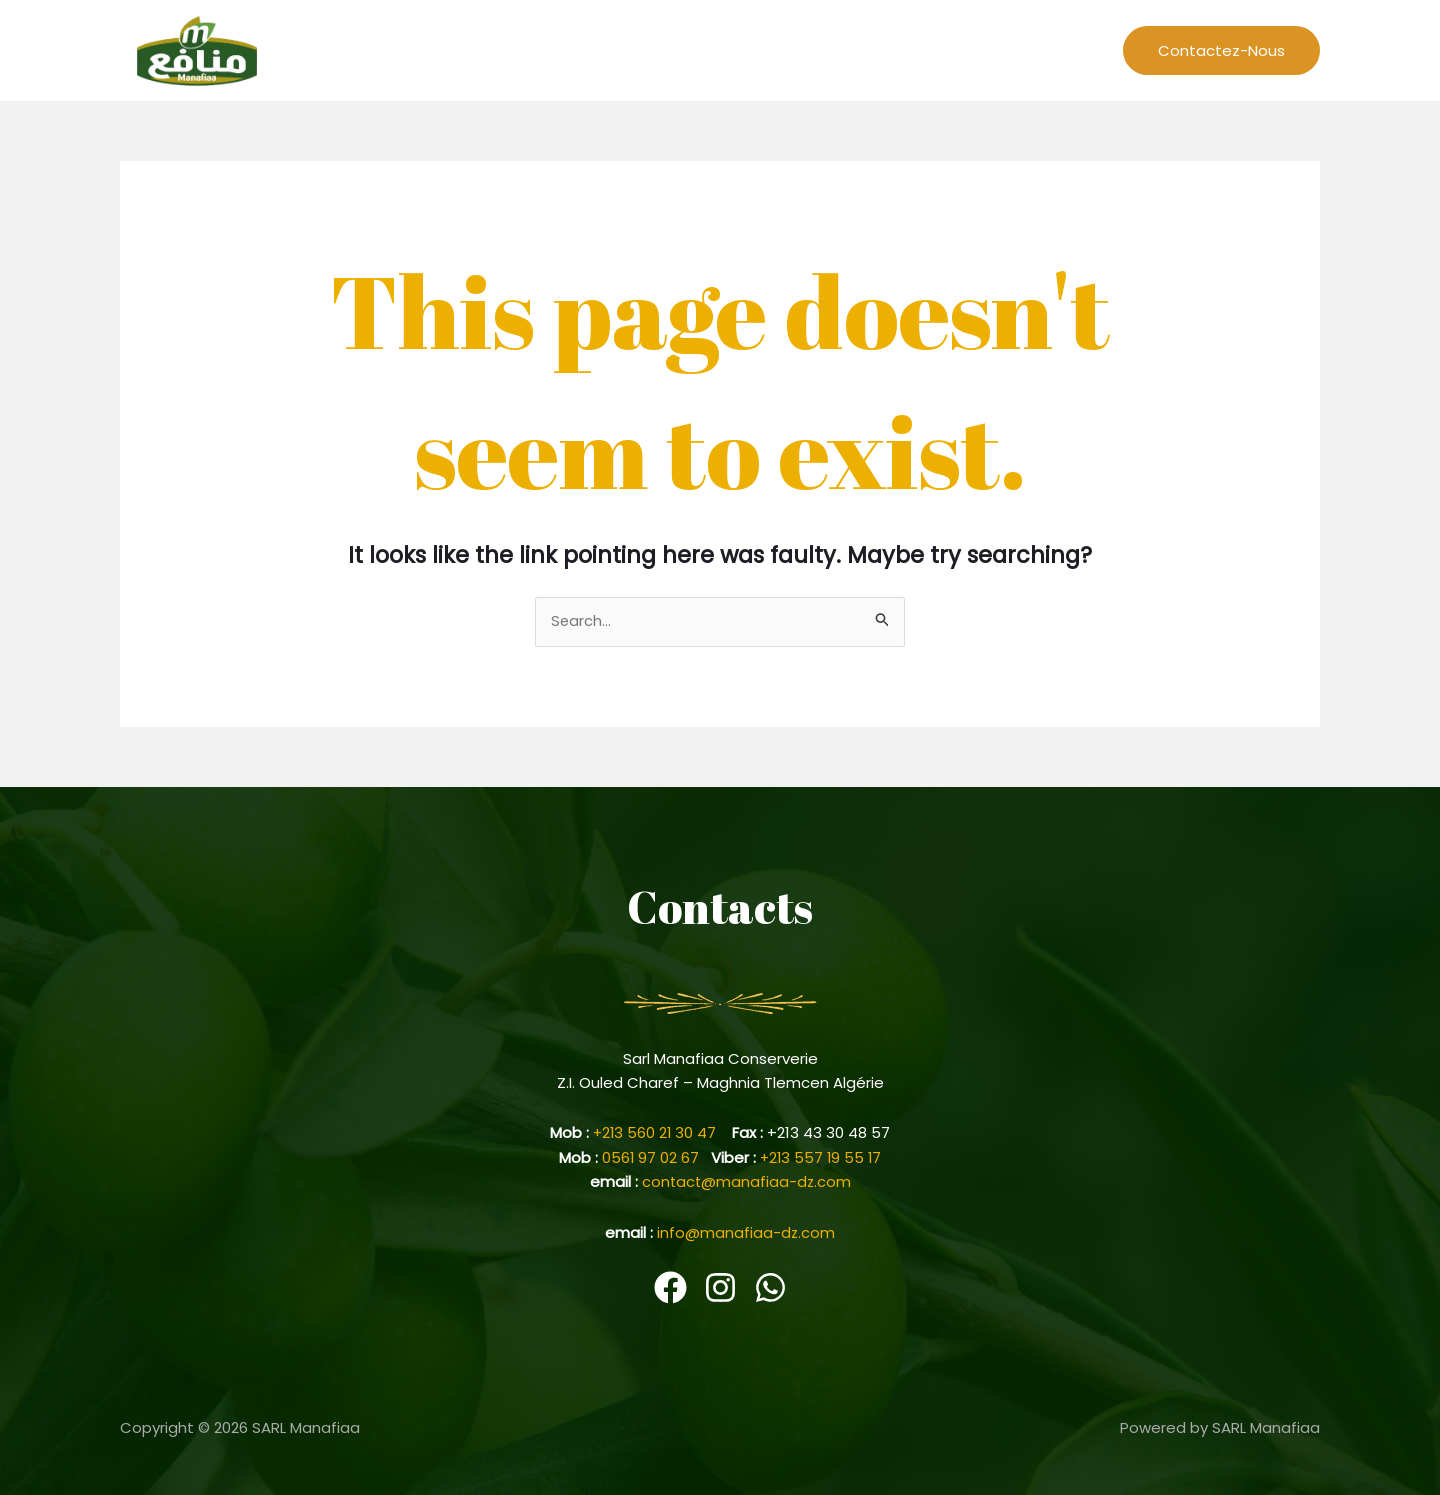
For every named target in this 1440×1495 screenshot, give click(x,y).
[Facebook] (670, 1286)
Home (631, 49)
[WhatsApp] (770, 1286)
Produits (1060, 49)
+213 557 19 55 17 (821, 1157)
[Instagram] (720, 1286)
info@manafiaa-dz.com (746, 1231)
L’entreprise (720, 49)
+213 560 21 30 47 (663, 1133)
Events (901, 49)
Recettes (818, 49)
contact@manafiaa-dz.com (746, 1181)
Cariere (978, 49)
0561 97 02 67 (655, 1157)
